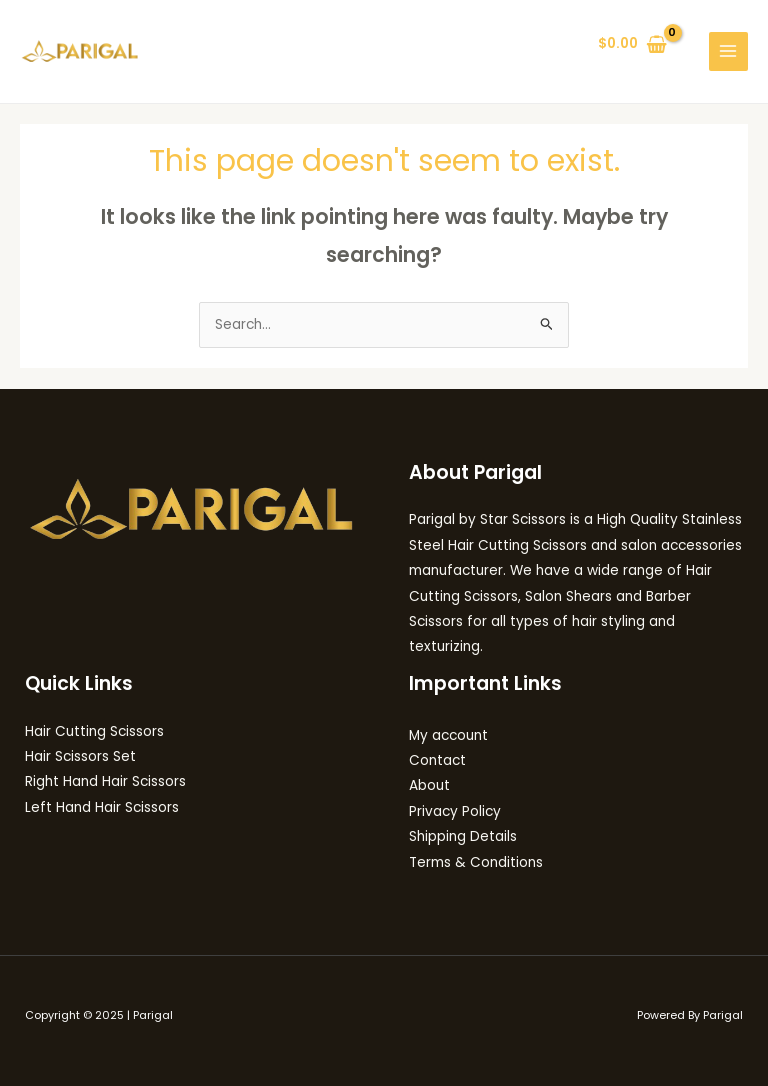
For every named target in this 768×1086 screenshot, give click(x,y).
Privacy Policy (455, 811)
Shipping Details (463, 836)
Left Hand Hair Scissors (102, 807)
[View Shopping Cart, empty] (633, 45)
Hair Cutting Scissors (94, 731)
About (429, 785)
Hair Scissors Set (80, 756)
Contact (437, 760)
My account (448, 735)
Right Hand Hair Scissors (105, 781)
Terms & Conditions (476, 862)
